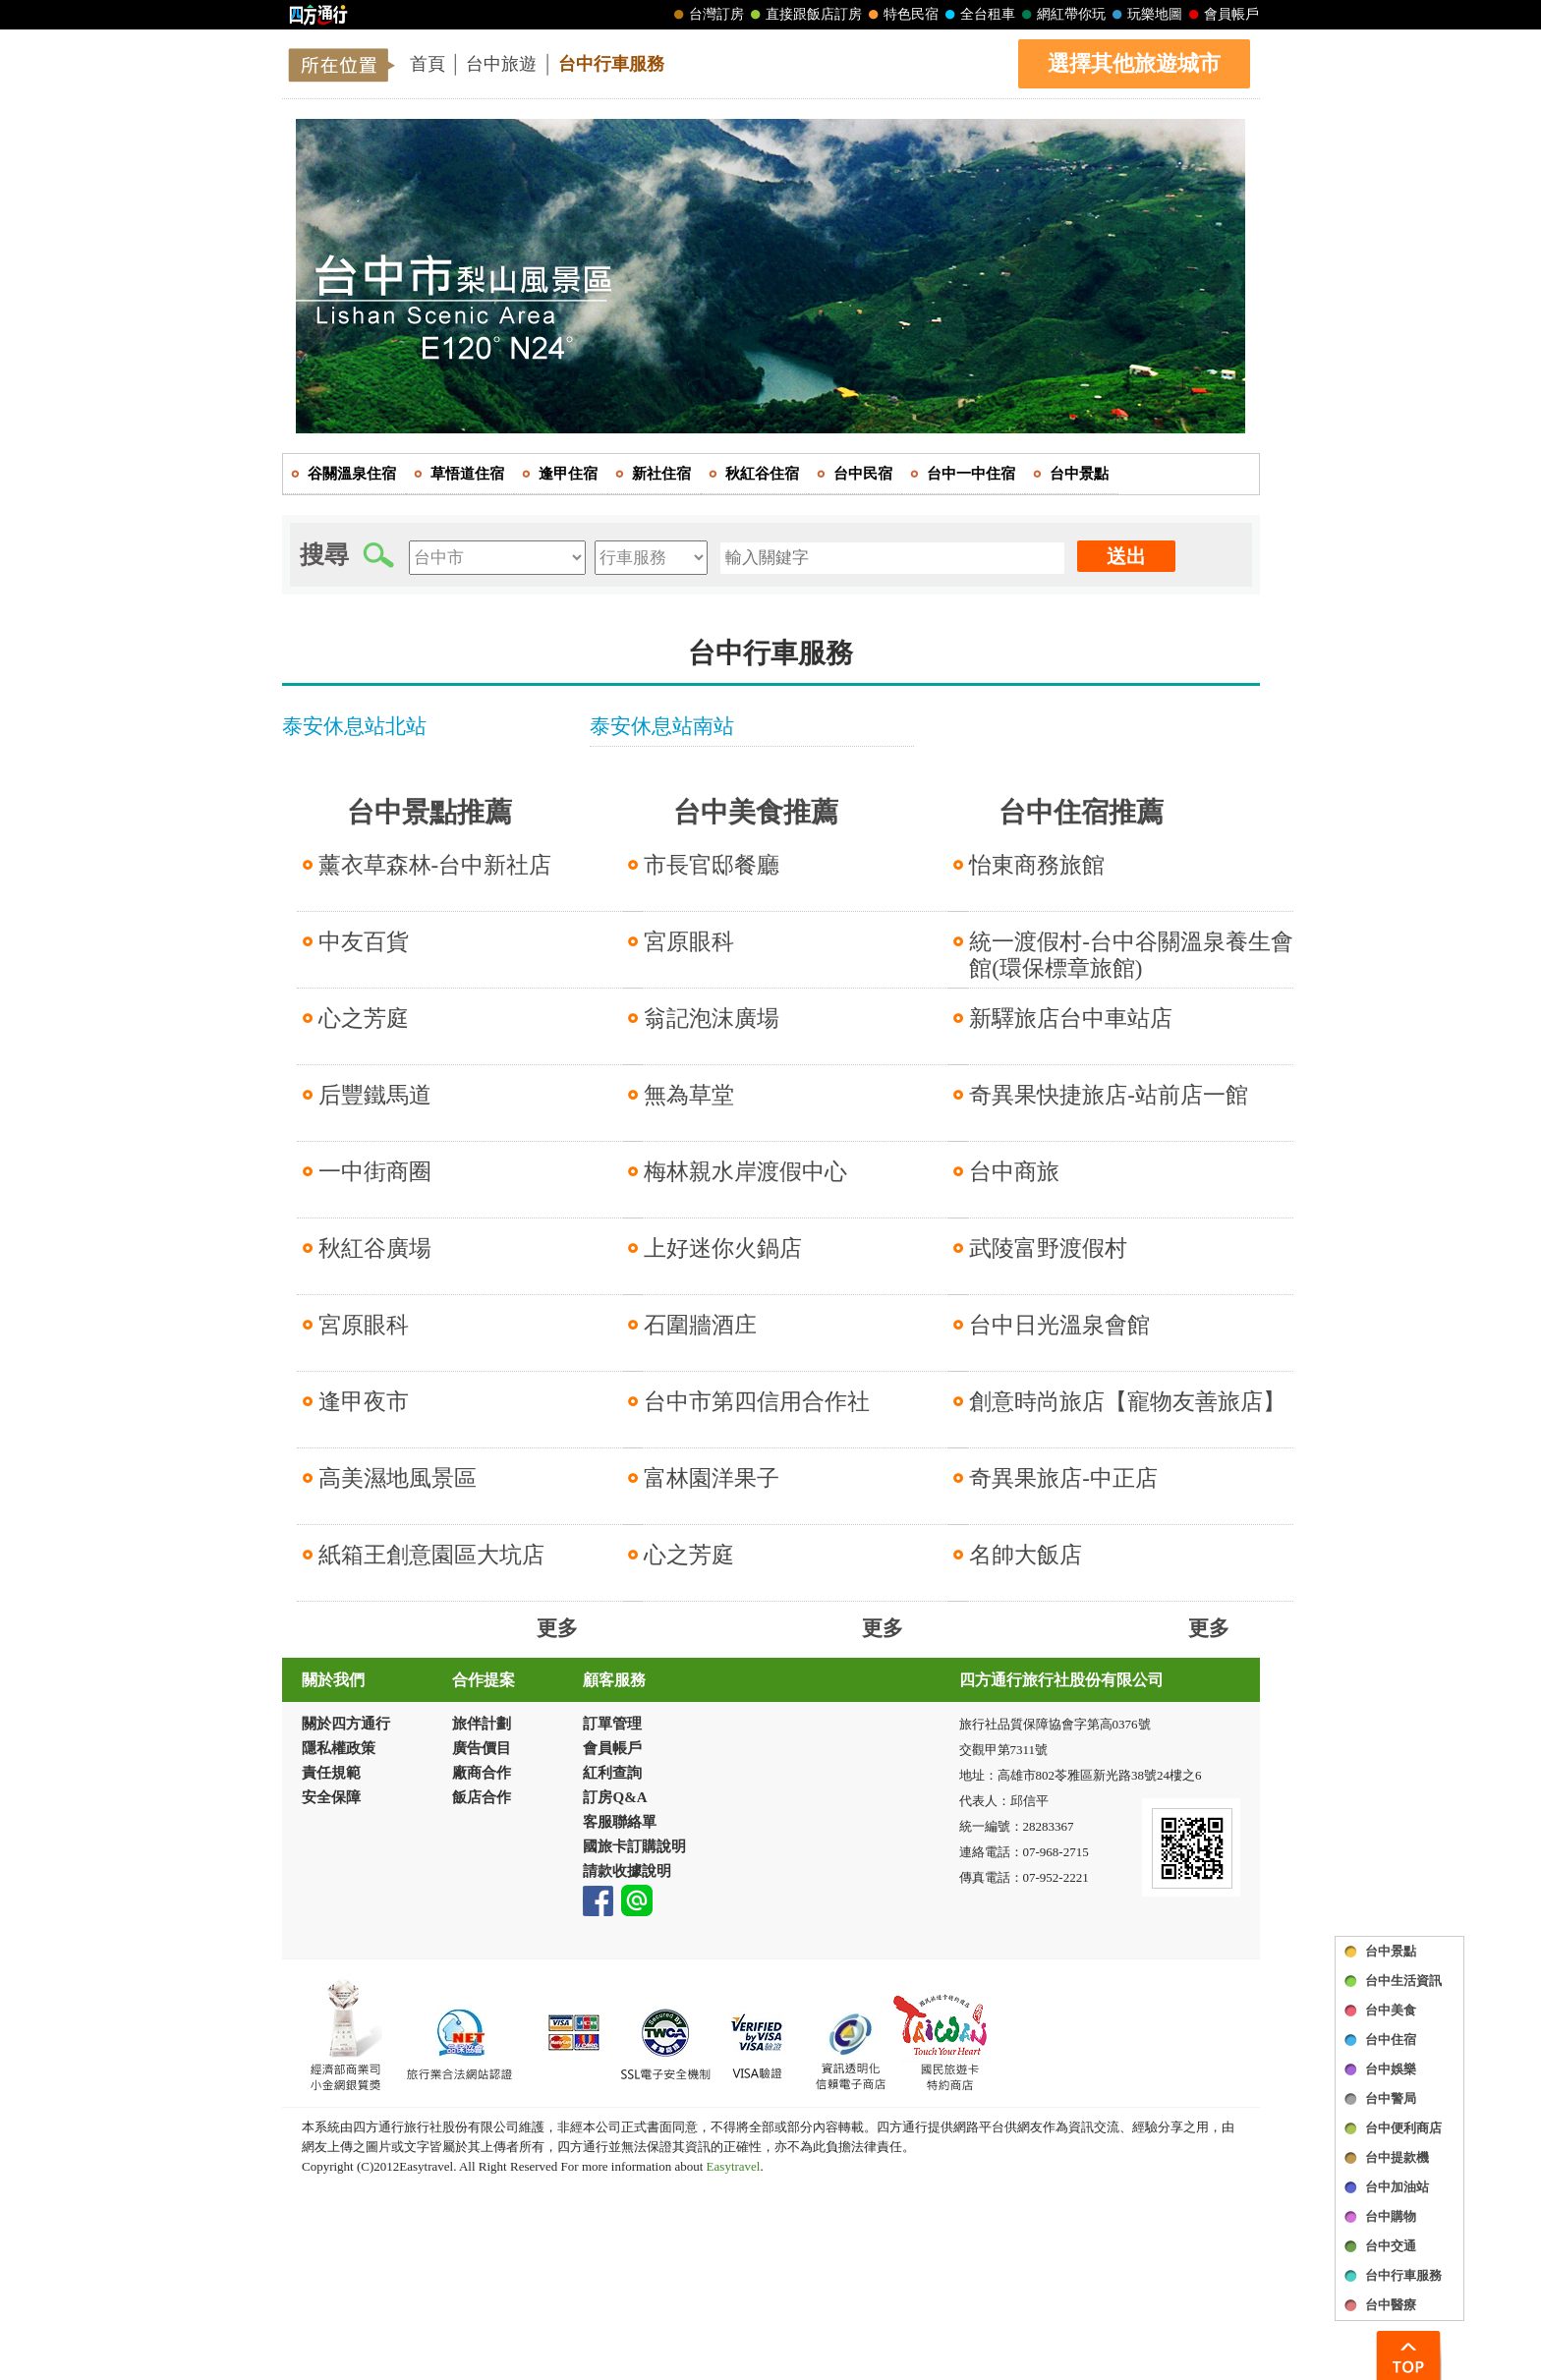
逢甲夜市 (363, 1401)
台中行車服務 (611, 64)
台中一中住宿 (971, 474)
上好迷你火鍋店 (723, 1248)
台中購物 (1390, 2216)
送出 (1126, 556)
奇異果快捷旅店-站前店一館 (1108, 1095)
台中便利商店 (1403, 2128)
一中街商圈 (374, 1172)
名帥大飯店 (1025, 1555)
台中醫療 (1390, 2304)
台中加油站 (1397, 2187)
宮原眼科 (363, 1325)
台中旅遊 (501, 64)
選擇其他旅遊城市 (1134, 63)
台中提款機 (1397, 2157)
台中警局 (1390, 2098)
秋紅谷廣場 (374, 1248)
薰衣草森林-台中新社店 (435, 865)
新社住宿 (661, 474)
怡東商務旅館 (1037, 865)
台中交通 (1390, 2245)
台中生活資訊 (1403, 1980)
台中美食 (1390, 2010)
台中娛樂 (1390, 2069)
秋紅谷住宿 (762, 474)
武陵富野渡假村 (1048, 1248)
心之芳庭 (363, 1018)
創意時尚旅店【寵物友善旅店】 (1127, 1401)
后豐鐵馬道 (374, 1095)
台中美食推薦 (755, 812)
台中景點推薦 (429, 812)
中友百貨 (363, 942)
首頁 (427, 64)
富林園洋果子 (711, 1478)
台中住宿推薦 (1081, 812)
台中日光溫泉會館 (1059, 1325)
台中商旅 (1014, 1172)
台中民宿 (862, 474)
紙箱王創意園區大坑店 (431, 1555)
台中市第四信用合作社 (757, 1401)
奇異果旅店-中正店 (1063, 1478)
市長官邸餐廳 (711, 865)
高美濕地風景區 (397, 1478)
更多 (557, 1628)
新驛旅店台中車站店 (1070, 1018)
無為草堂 (689, 1095)
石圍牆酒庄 (700, 1325)
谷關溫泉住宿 (352, 474)
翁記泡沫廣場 (711, 1018)
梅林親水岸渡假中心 (745, 1172)
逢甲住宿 (568, 474)
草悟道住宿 (467, 474)
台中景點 (1390, 1951)
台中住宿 (1390, 2039)
